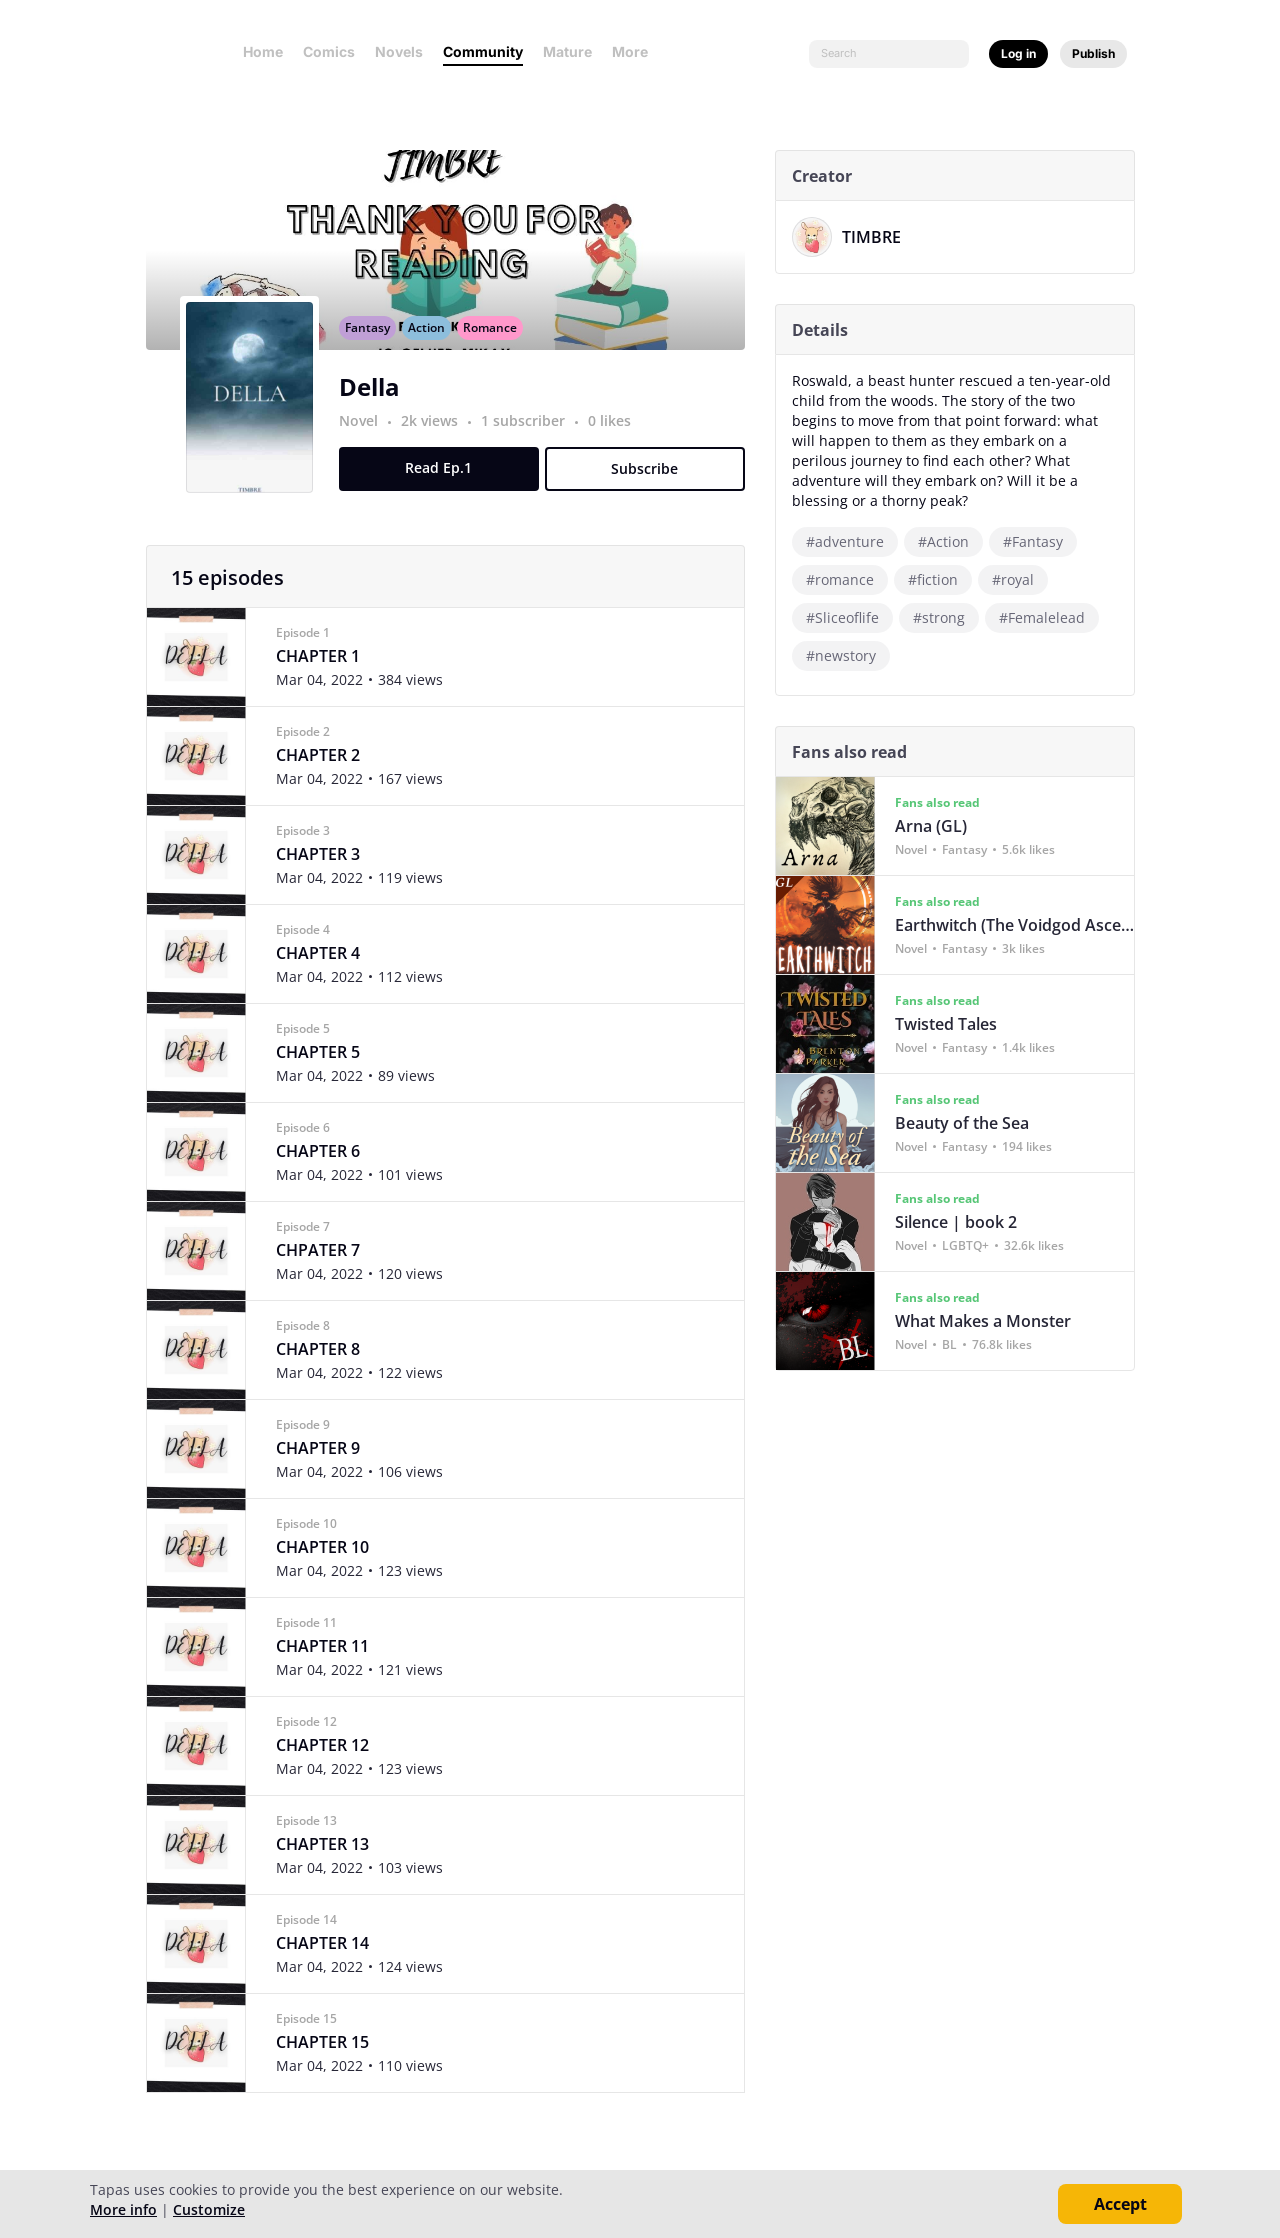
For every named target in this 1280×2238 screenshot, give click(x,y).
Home (263, 51)
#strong (946, 617)
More (636, 51)
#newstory (848, 655)
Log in (1018, 53)
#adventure (852, 541)
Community (483, 51)
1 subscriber (532, 442)
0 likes (616, 442)
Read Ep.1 (446, 489)
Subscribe (652, 490)
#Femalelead (1049, 617)
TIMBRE (878, 237)
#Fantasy (1040, 541)
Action (433, 349)
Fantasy (374, 349)
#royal (1020, 579)
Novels (399, 51)
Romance (497, 349)
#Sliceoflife (849, 617)
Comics (329, 51)
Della (376, 408)
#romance (847, 579)
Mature (567, 51)
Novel (365, 442)
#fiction (940, 579)
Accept (1120, 2204)
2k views (438, 442)
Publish (1093, 53)
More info (123, 2209)
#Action (950, 541)
